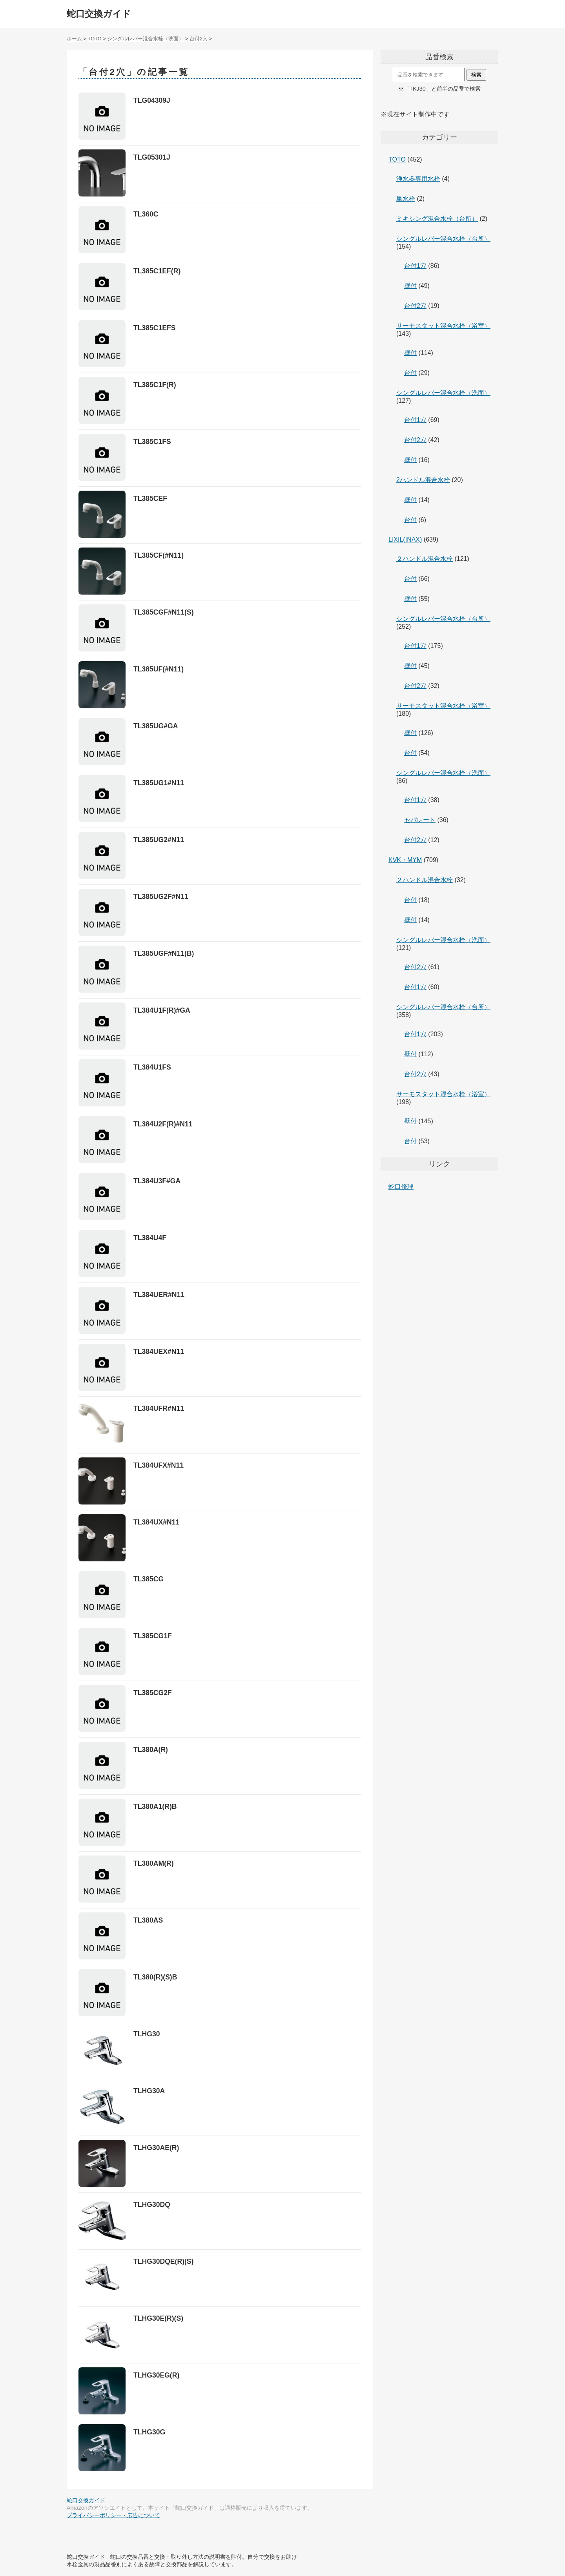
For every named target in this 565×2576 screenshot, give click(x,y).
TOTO (397, 159)
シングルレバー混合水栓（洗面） (443, 392)
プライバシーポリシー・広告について (113, 2515)
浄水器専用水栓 (418, 178)
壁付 (410, 285)
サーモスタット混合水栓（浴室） (443, 325)
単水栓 (405, 198)
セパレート (420, 820)
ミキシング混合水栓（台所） (437, 218)
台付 (410, 372)
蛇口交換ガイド (99, 14)
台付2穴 (415, 305)
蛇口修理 (401, 1186)
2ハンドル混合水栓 (423, 480)
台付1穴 (415, 265)
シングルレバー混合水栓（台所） (443, 238)
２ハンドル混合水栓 (424, 558)
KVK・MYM (405, 860)
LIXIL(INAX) (405, 539)
